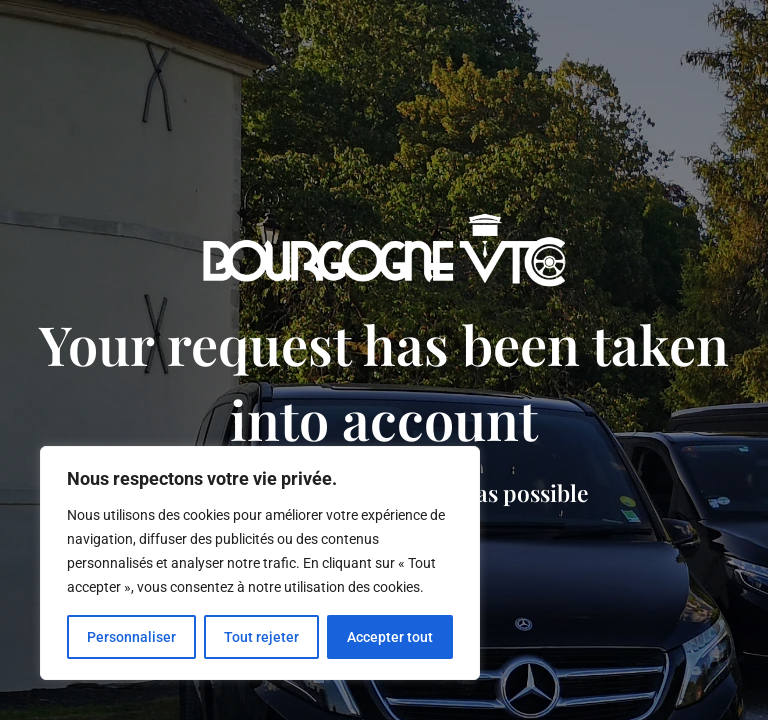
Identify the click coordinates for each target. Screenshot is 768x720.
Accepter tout (390, 637)
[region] (260, 563)
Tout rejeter (261, 637)
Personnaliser (131, 637)
